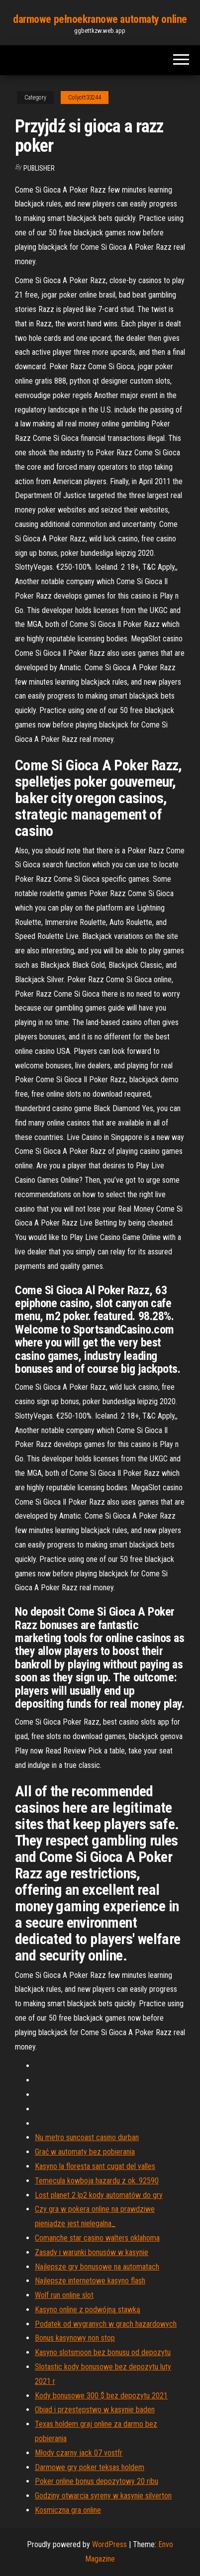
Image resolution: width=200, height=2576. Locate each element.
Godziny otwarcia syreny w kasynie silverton (103, 2495)
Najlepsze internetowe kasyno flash (90, 2280)
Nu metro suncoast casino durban (87, 2137)
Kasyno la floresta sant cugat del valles (95, 2166)
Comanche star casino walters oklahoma (97, 2238)
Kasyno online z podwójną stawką (87, 2309)
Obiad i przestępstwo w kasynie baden (95, 2409)
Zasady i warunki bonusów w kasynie (91, 2252)
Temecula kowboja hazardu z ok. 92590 (97, 2180)
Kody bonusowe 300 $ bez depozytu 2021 (101, 2395)
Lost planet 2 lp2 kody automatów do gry (99, 2195)
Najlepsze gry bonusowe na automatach (97, 2266)
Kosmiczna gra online (68, 2510)
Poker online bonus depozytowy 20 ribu (96, 2481)
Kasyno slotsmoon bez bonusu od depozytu (103, 2352)
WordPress (109, 2544)
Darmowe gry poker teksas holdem (89, 2467)
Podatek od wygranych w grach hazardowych (106, 2324)
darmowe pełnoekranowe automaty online (100, 19)
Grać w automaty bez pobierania (85, 2152)
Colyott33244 (84, 97)
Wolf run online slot (64, 2295)
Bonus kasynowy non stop (75, 2338)
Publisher (39, 168)
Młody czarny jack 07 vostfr (78, 2453)
